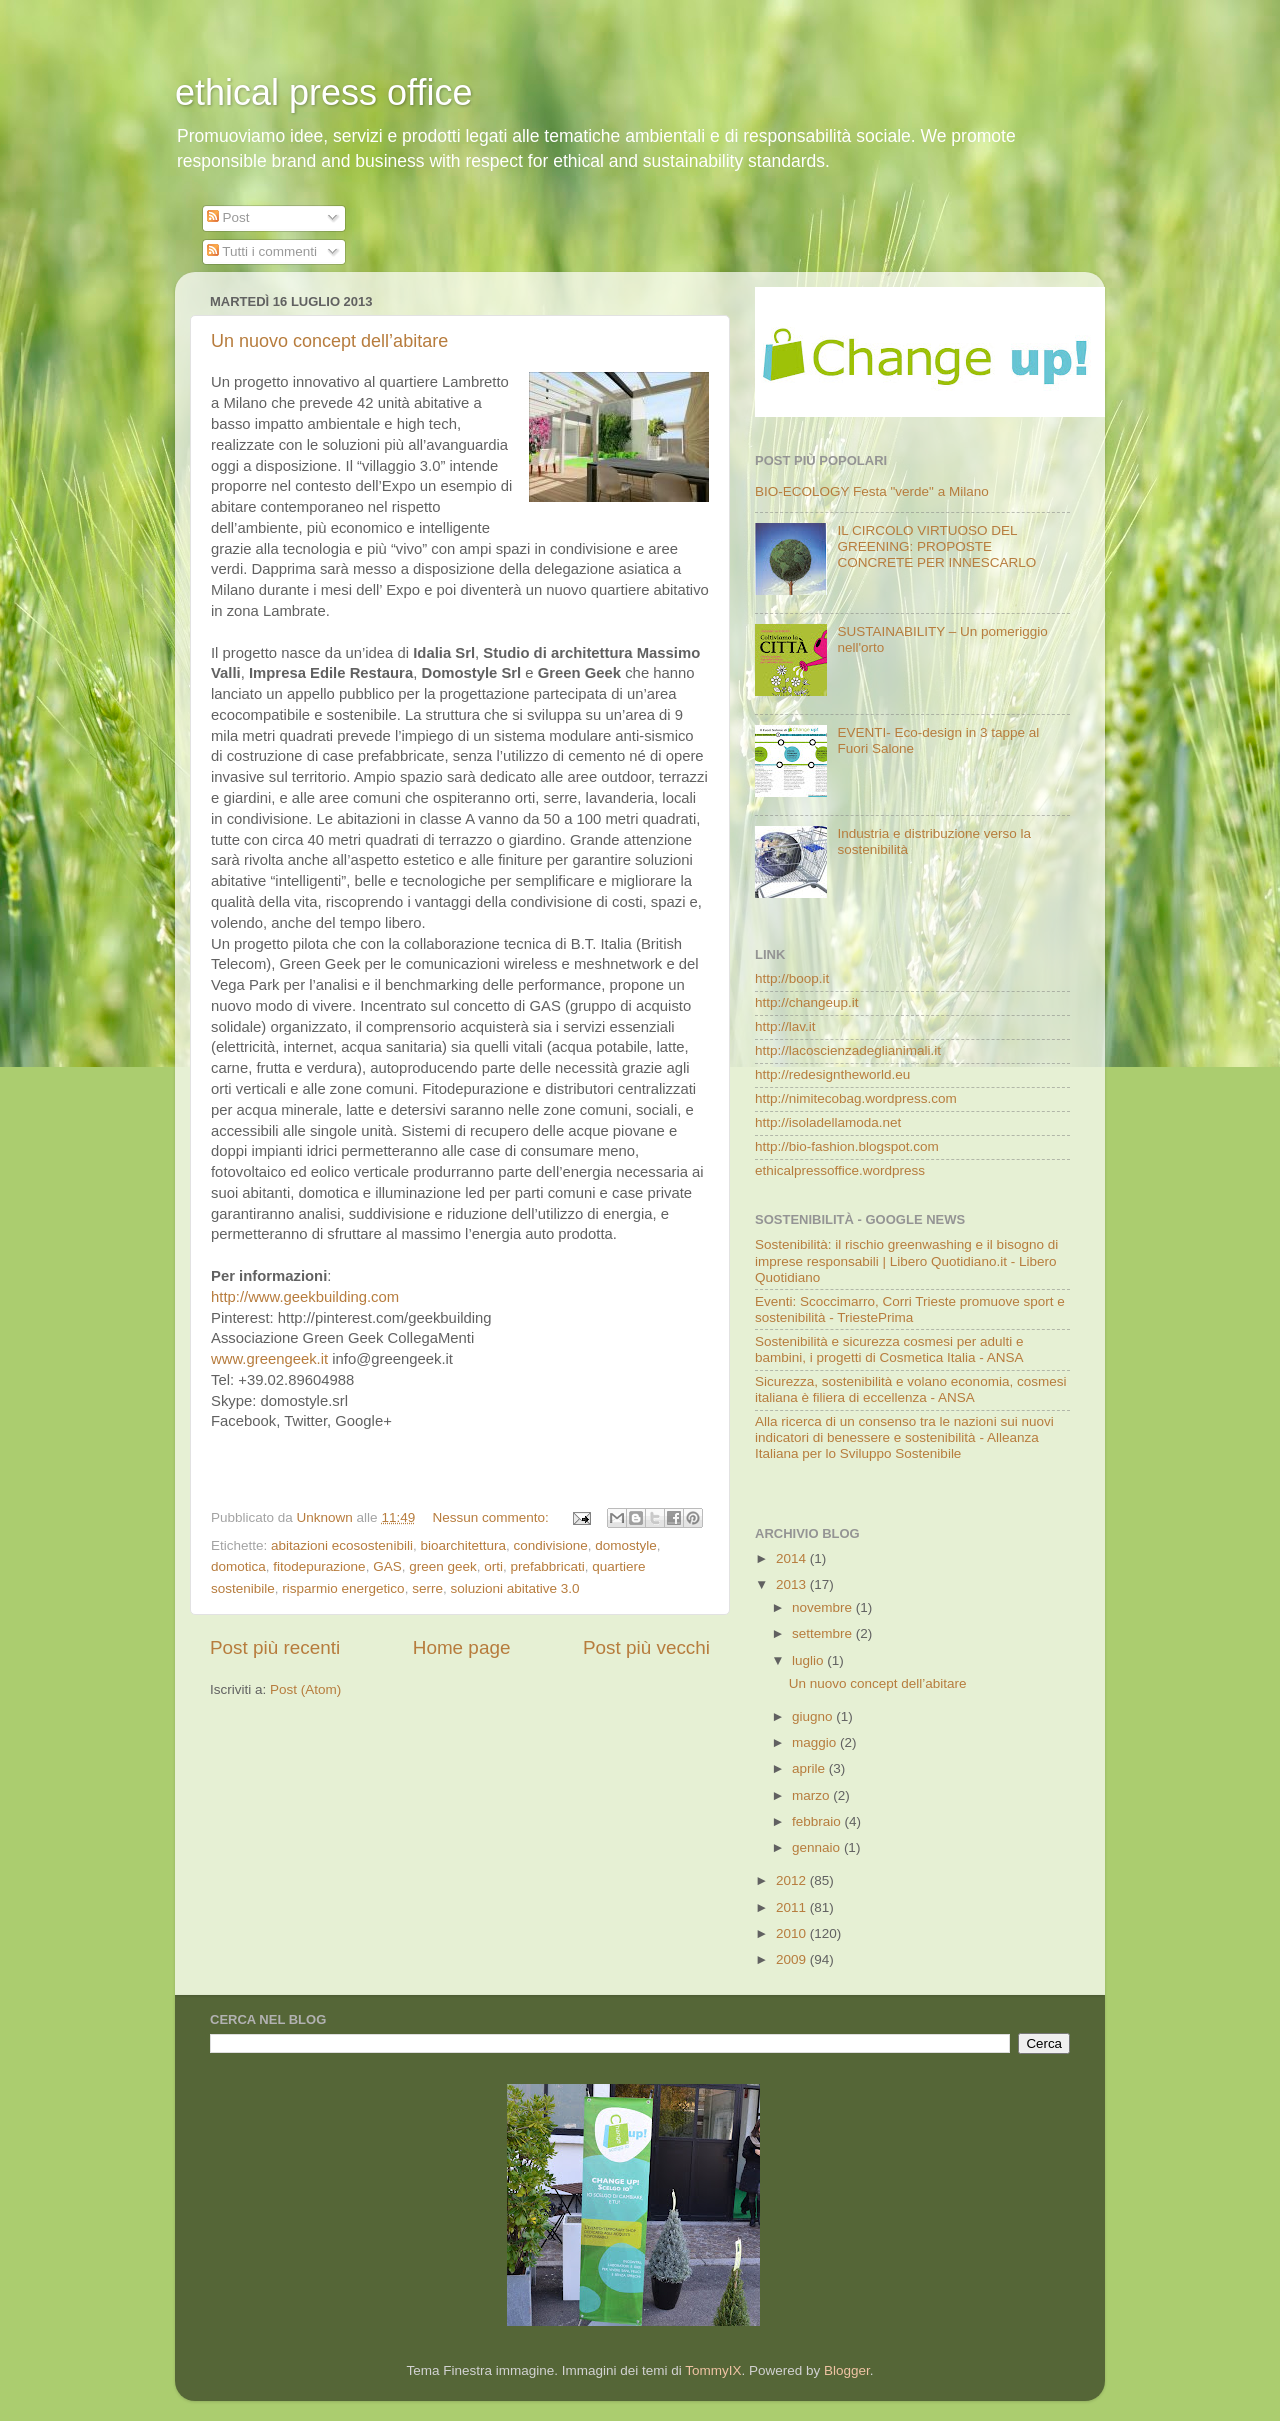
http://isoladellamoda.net (828, 1122)
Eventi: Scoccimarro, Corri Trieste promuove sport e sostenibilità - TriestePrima (910, 1309)
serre (427, 1588)
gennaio (818, 1847)
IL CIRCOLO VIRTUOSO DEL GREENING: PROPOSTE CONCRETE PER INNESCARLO (936, 546)
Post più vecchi (646, 1647)
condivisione (550, 1545)
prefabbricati (548, 1566)
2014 (793, 1558)
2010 (793, 1933)
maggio (816, 1742)
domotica (238, 1566)
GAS (387, 1566)
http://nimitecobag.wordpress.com (856, 1098)
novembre (824, 1607)
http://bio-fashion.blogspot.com (847, 1146)
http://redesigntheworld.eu (832, 1074)
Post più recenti (275, 1647)
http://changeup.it (807, 1002)
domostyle (626, 1545)
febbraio (818, 1821)
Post (228, 217)
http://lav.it (785, 1026)
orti (493, 1566)
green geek (443, 1566)
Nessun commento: (492, 1517)
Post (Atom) (305, 1689)
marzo (812, 1795)
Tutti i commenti (262, 251)
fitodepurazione (319, 1566)
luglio (809, 1660)
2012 (793, 1880)
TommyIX (713, 2370)
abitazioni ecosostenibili (342, 1545)
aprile (810, 1768)
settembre (824, 1633)
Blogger (847, 2370)
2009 (793, 1959)
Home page (462, 1647)
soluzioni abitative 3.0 (514, 1588)
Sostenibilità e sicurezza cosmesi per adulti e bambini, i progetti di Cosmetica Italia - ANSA (889, 1349)
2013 (793, 1584)
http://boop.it (792, 978)
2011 (793, 1907)
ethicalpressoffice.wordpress (840, 1170)
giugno (814, 1716)
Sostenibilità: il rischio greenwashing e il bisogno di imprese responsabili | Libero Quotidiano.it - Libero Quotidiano (906, 1260)
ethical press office (324, 92)
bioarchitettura (463, 1545)
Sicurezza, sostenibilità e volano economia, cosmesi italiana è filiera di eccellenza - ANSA (910, 1389)
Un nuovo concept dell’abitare (329, 341)
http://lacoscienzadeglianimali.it (848, 1050)
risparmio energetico (343, 1588)
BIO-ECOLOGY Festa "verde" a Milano (872, 491)
